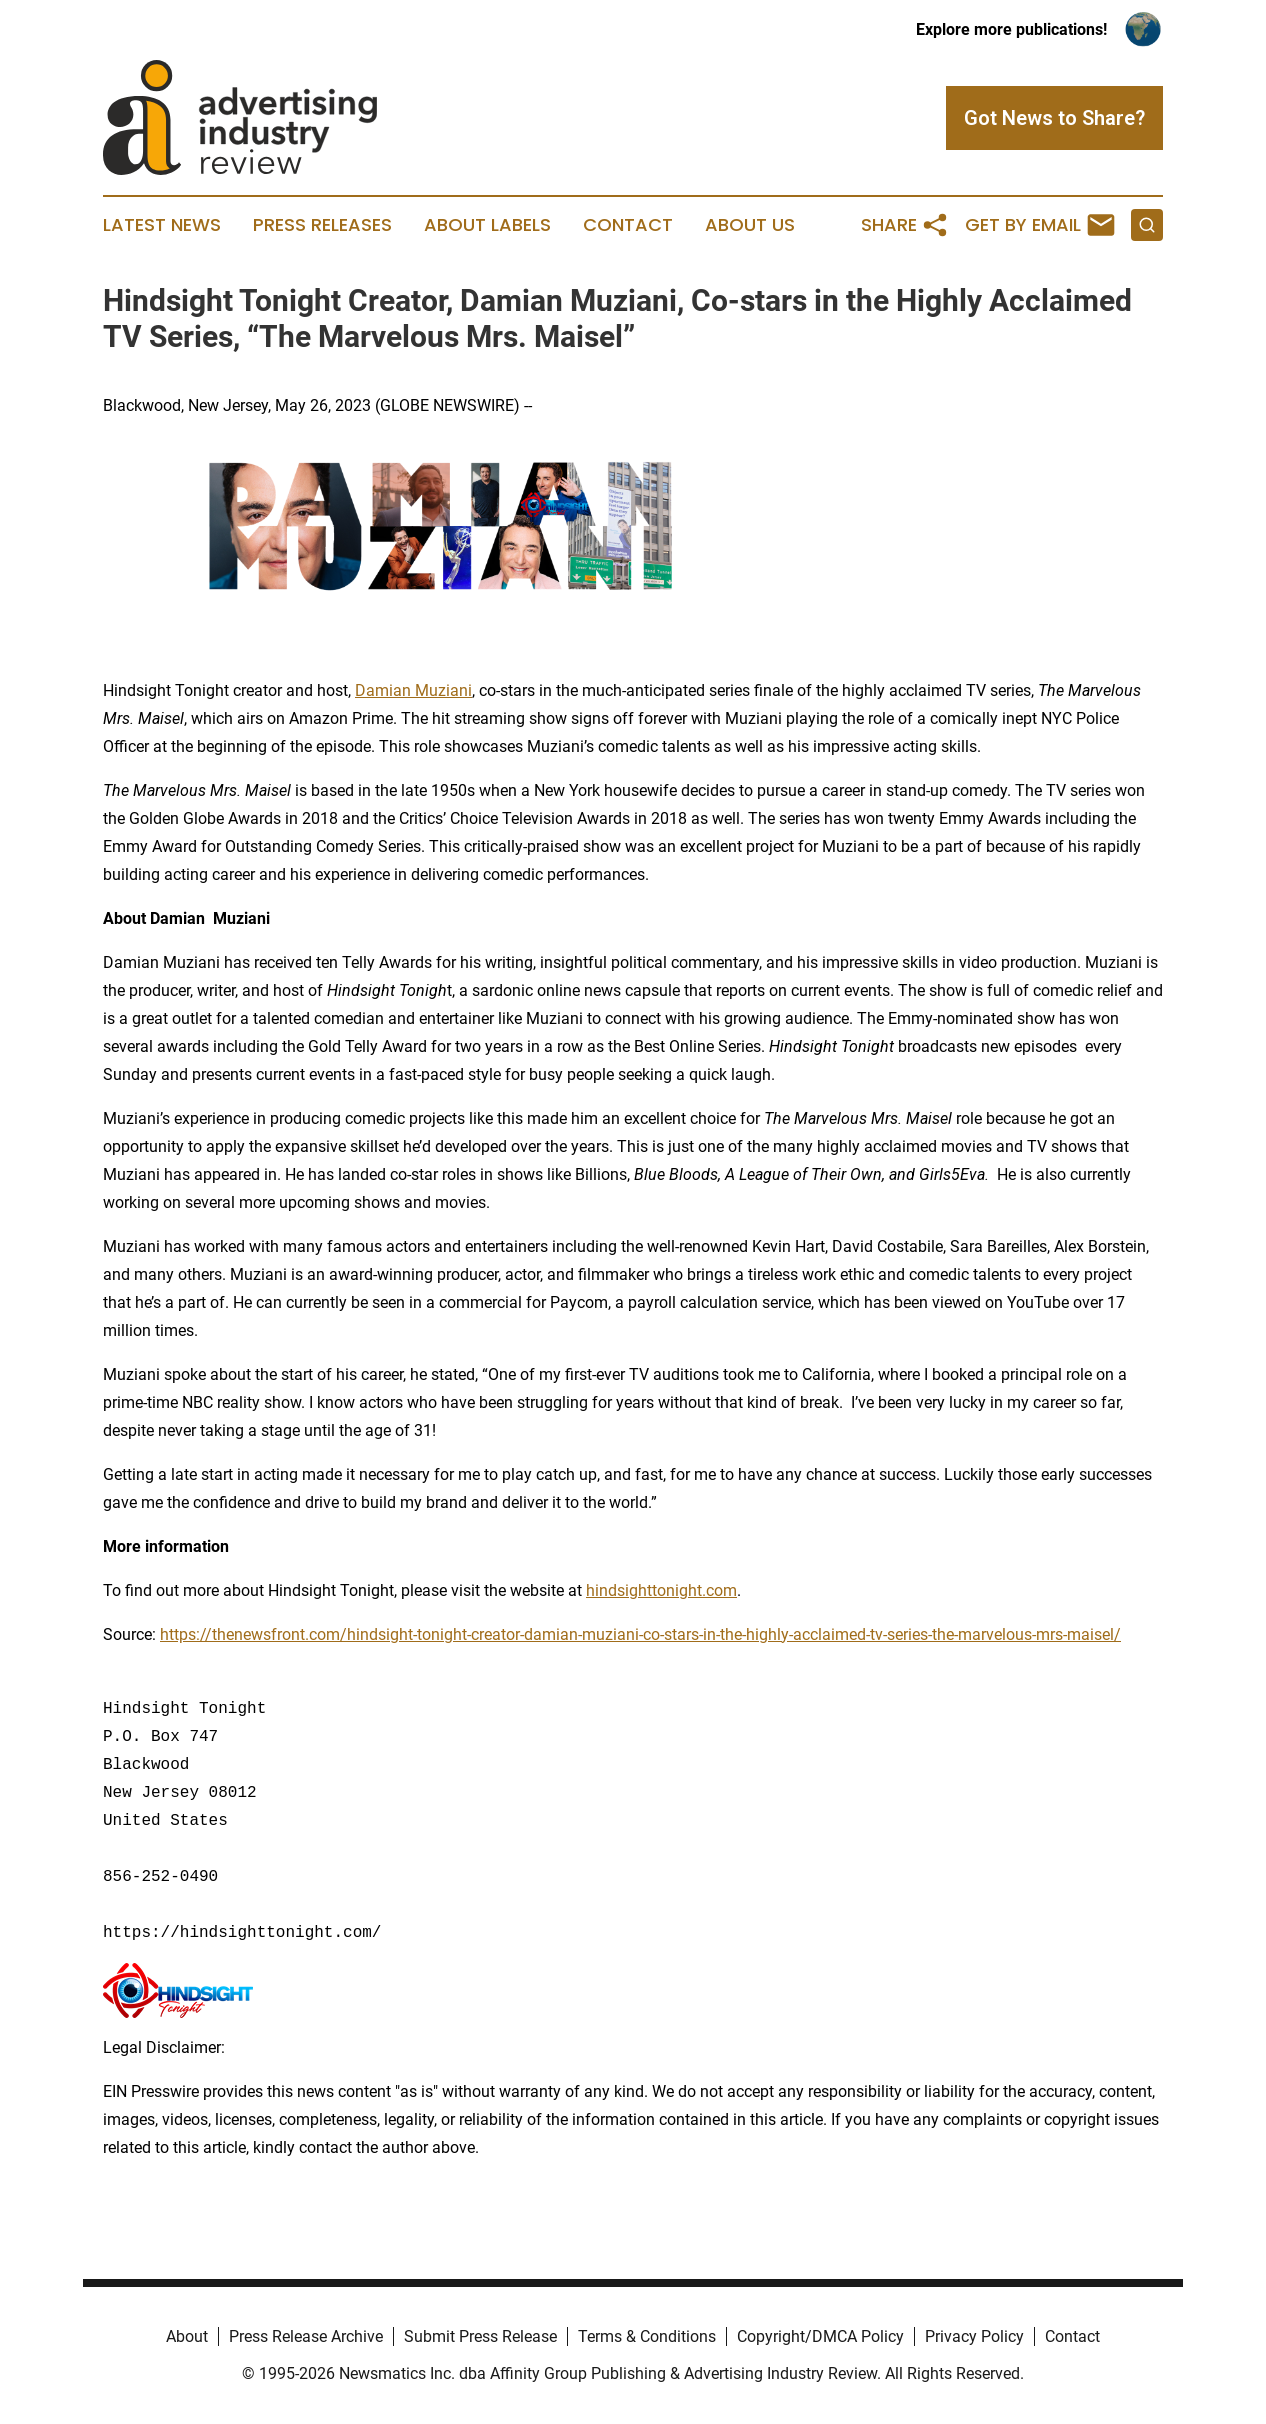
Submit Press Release (480, 2336)
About (187, 2336)
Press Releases (322, 225)
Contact (628, 225)
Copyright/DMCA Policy (820, 2336)
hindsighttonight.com (661, 1590)
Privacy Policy (974, 2336)
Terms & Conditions (647, 2336)
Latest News (162, 225)
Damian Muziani (413, 690)
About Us (750, 225)
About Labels (487, 225)
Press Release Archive (306, 2336)
